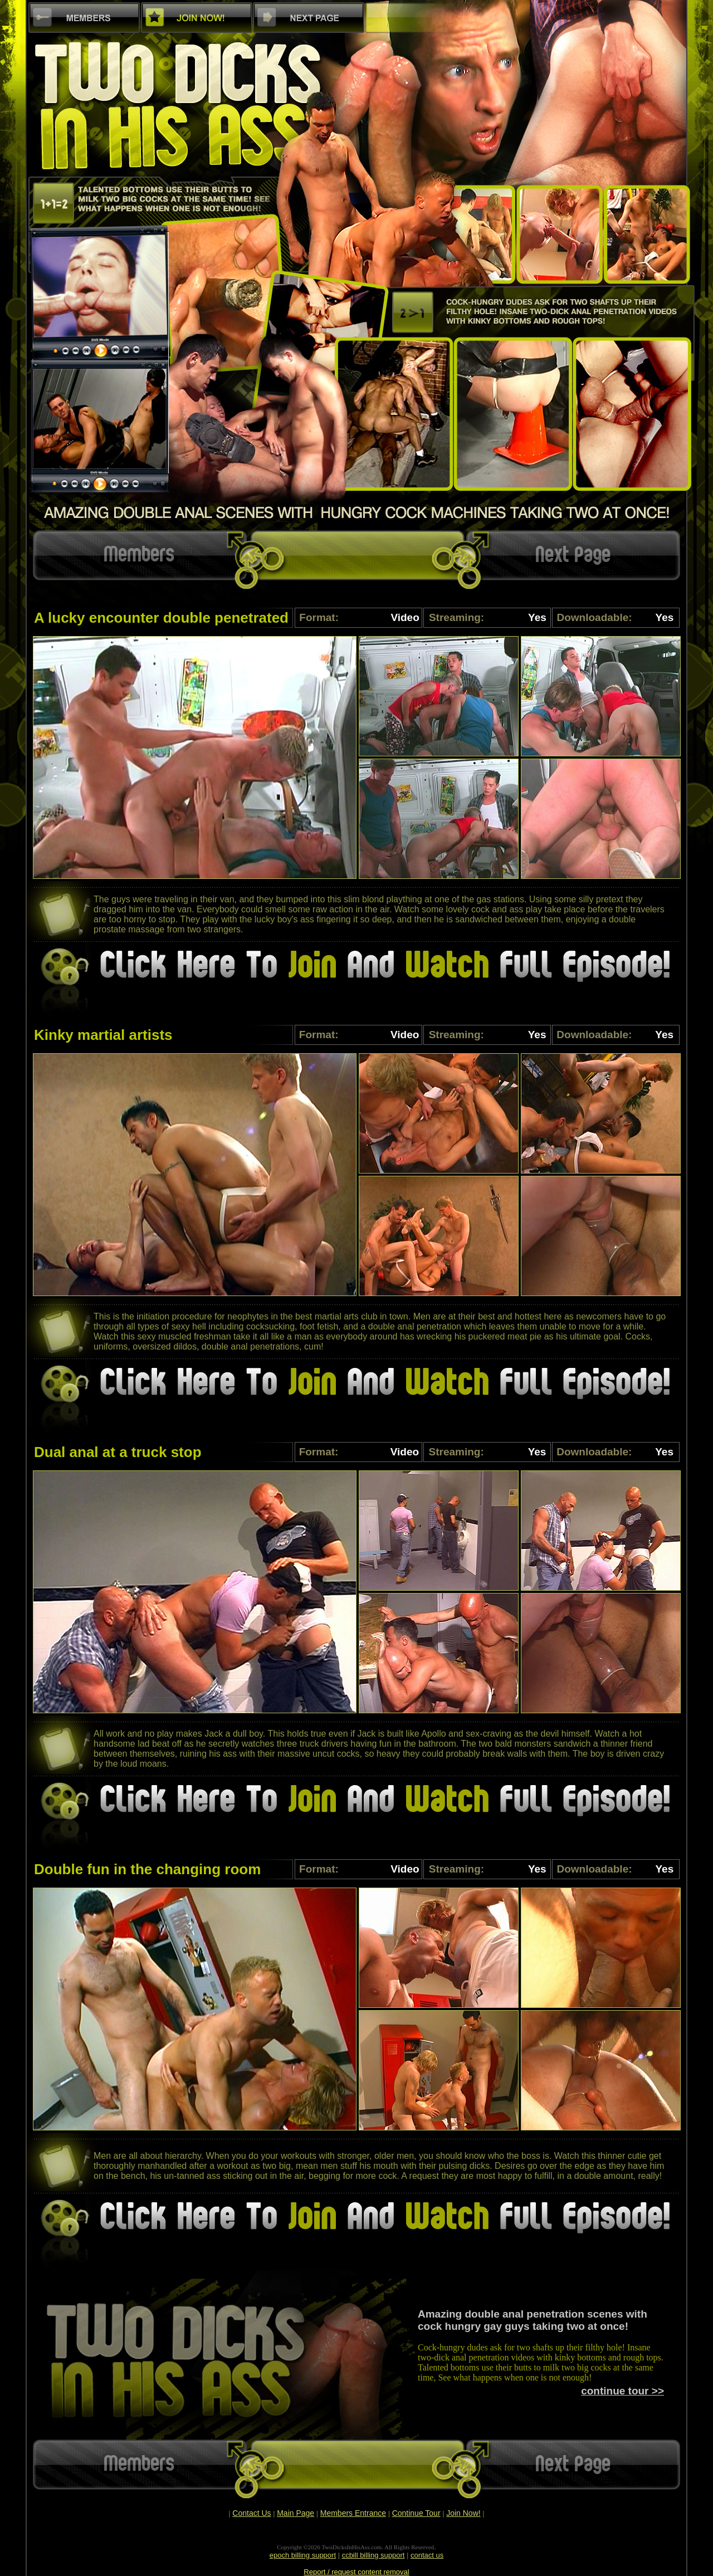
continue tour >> (622, 2391)
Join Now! (463, 2513)
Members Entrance (353, 2513)
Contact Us (251, 2513)
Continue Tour (416, 2513)
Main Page (295, 2513)
